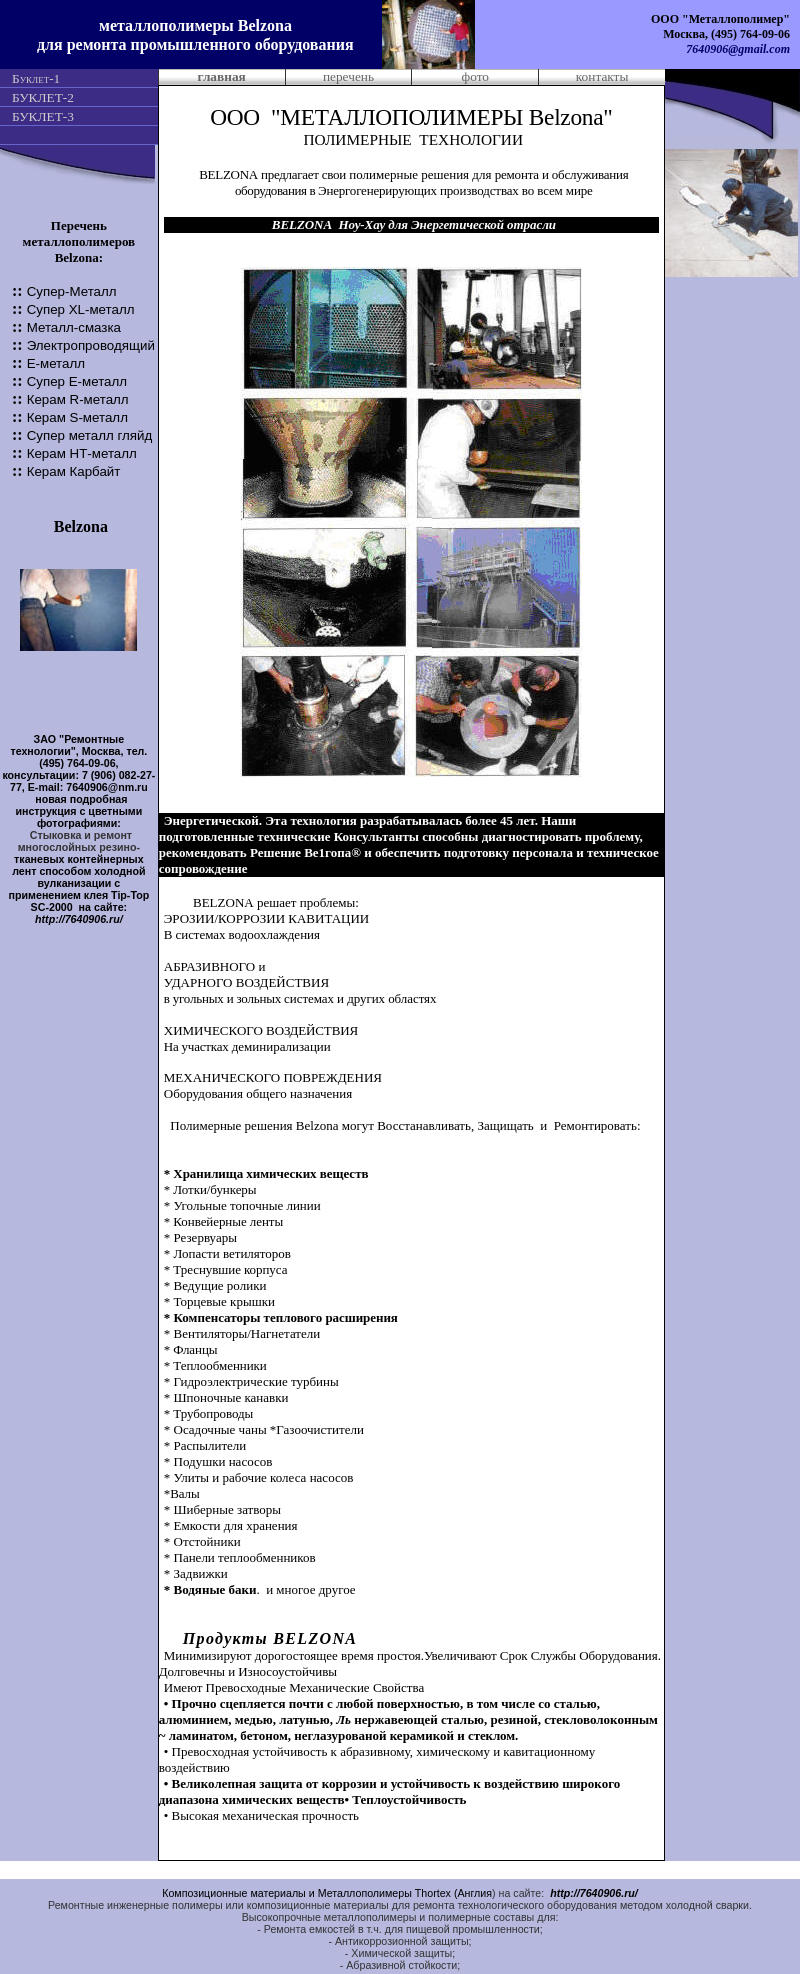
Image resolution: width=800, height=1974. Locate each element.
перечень (348, 76)
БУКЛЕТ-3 (43, 116)
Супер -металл (81, 309)
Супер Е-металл (77, 381)
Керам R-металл (78, 399)
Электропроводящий (91, 345)
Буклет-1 (36, 78)
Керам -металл (82, 453)
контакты (602, 76)
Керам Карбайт (74, 471)
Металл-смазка (74, 327)
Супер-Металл (72, 291)
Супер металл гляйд (90, 435)
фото (475, 76)
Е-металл (56, 363)
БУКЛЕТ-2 (43, 97)
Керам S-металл (77, 417)
